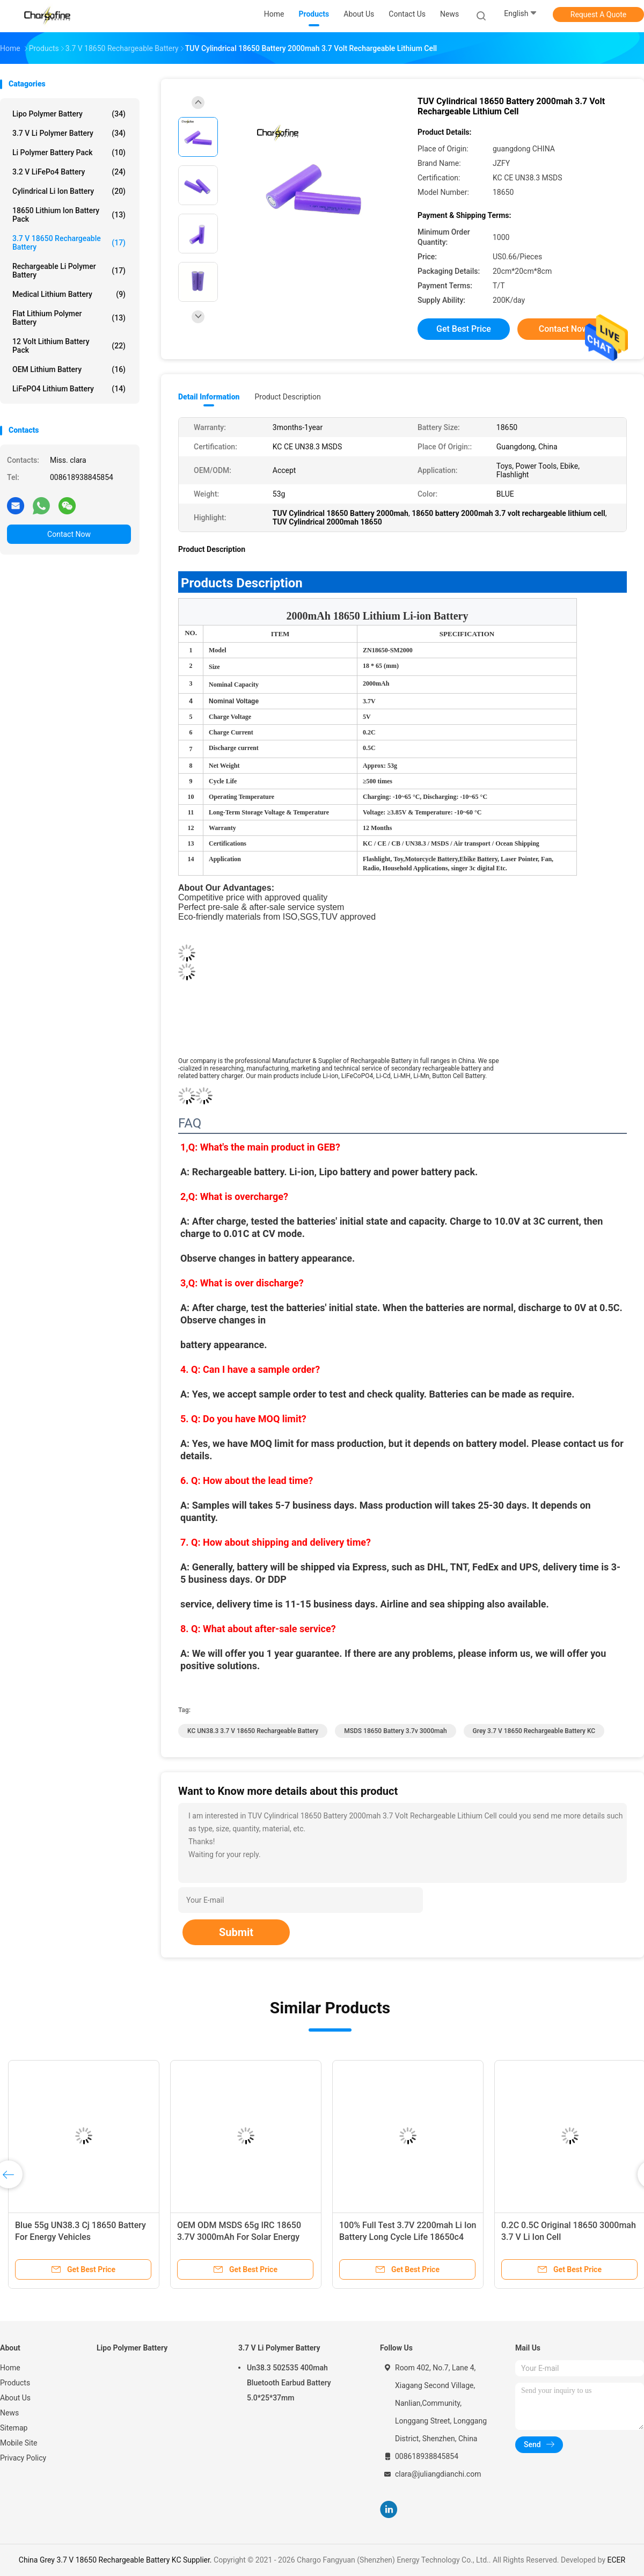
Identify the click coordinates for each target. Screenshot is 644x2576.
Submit (236, 1932)
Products (15, 2382)
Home (10, 2367)
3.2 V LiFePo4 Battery (69, 171)
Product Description (287, 396)
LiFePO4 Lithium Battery (69, 388)
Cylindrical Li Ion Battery (69, 191)
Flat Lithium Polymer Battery (69, 317)
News (9, 2412)
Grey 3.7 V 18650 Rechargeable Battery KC (534, 1731)
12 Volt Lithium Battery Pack (69, 345)
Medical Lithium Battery (69, 294)
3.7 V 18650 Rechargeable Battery (69, 242)
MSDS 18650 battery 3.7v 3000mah (395, 1731)
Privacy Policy (23, 2458)
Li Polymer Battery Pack (69, 152)
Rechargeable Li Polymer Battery (69, 270)
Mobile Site (19, 2443)
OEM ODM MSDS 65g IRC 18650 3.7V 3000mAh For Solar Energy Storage (239, 2237)
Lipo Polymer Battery (69, 113)
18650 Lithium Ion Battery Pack (69, 214)
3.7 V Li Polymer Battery (69, 133)
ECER (617, 2560)
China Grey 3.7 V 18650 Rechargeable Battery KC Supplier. (116, 2560)
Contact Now (69, 534)
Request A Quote (598, 14)
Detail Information (208, 396)
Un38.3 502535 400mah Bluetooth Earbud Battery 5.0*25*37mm (289, 2382)
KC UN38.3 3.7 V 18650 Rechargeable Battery (252, 1731)
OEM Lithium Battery (69, 369)
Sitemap (13, 2428)
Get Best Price (463, 329)
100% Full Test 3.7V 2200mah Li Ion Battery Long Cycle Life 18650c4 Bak (407, 2237)
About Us (15, 2397)
